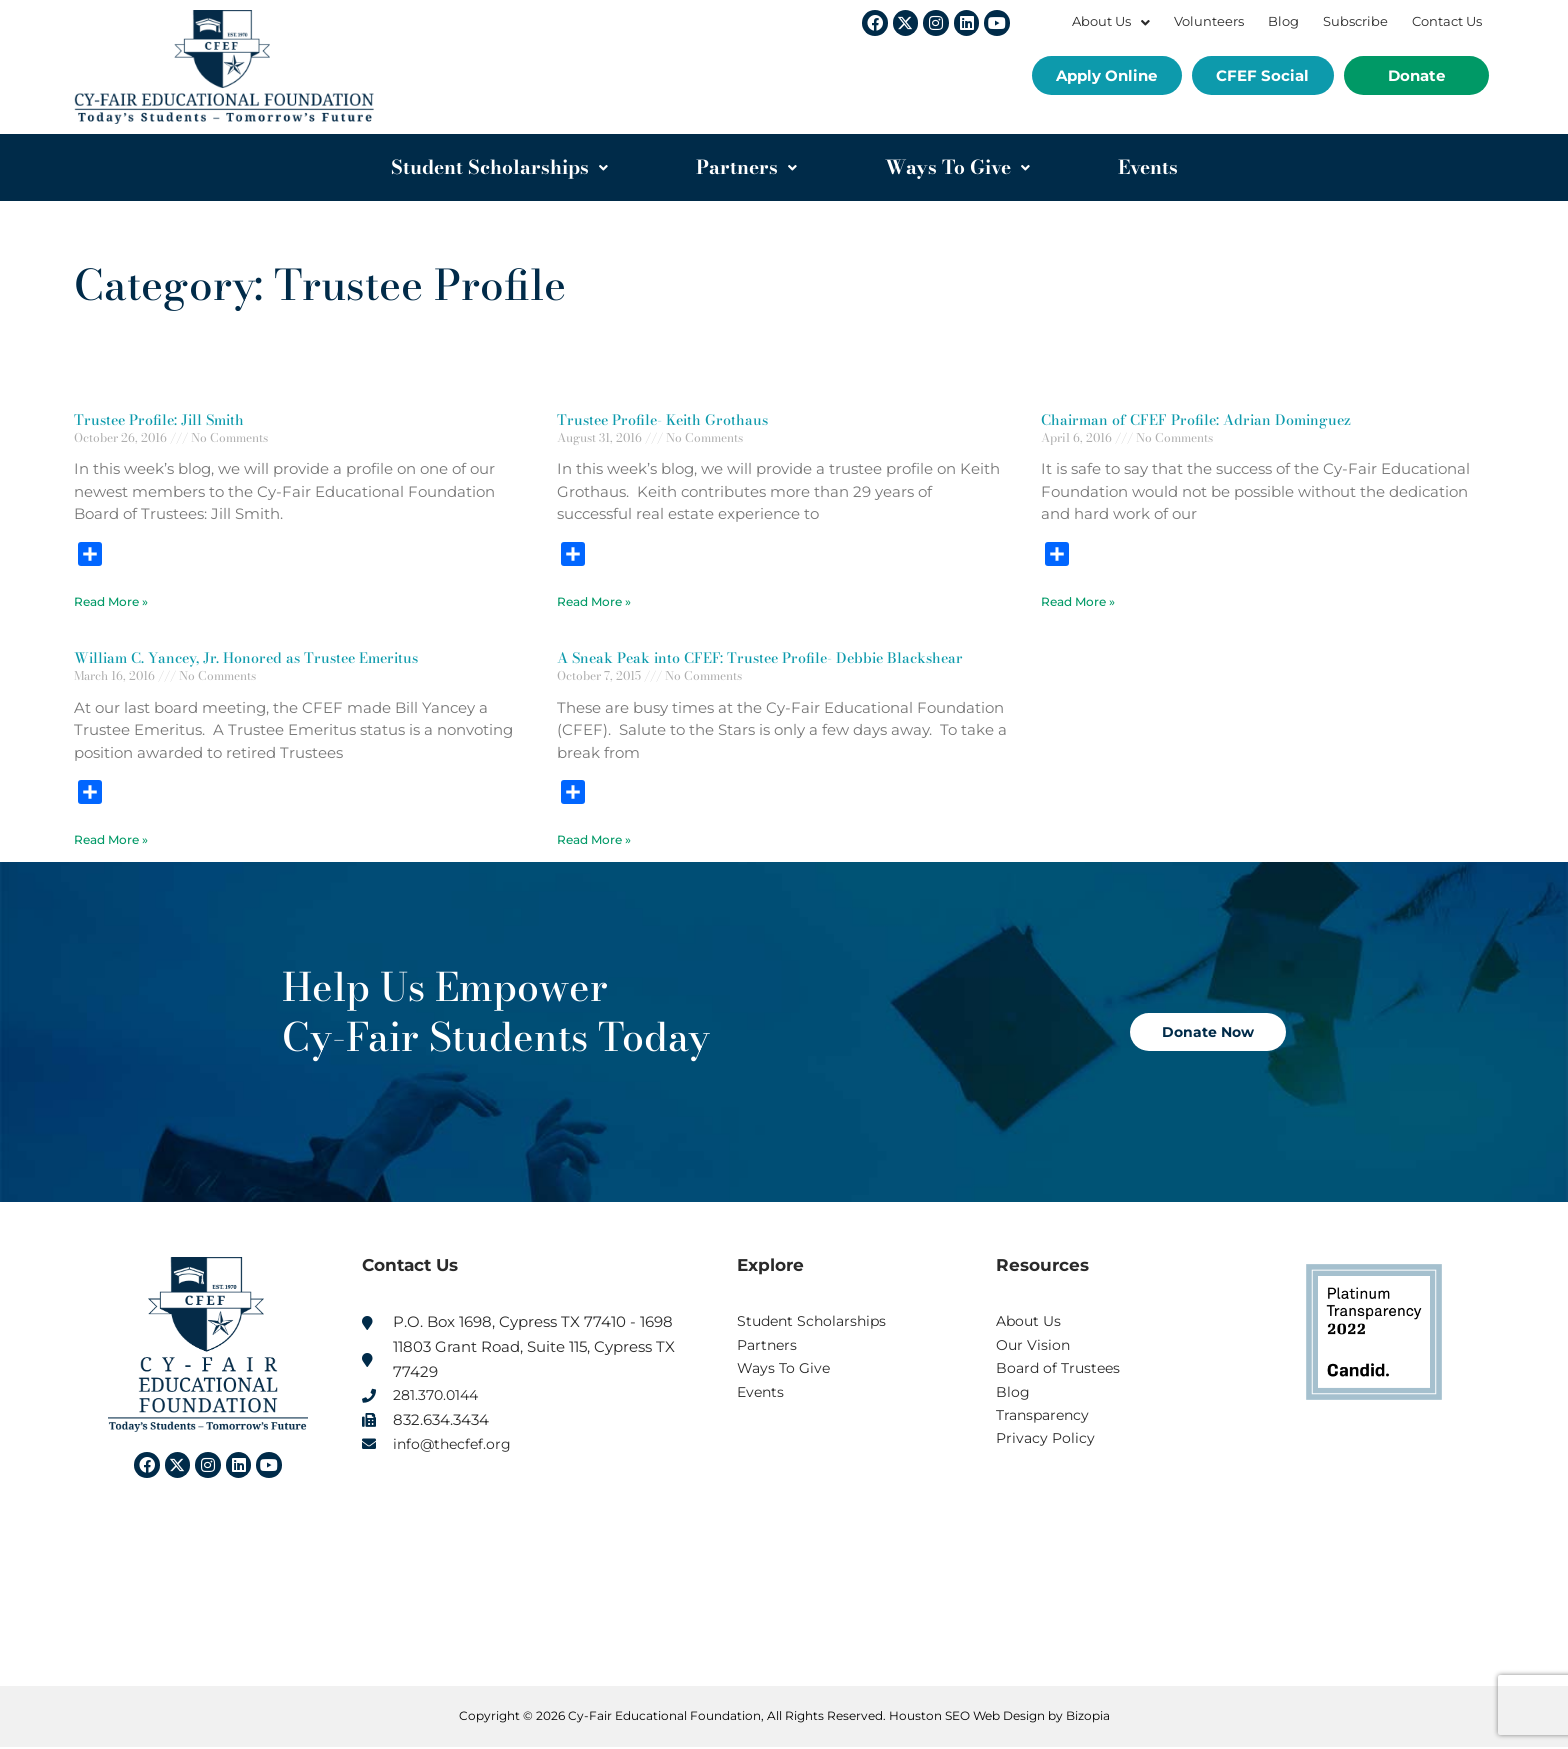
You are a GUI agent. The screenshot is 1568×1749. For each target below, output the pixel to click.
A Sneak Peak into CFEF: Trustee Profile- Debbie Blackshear (769, 658)
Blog (1283, 21)
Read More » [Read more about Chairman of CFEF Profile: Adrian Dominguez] (1078, 601)
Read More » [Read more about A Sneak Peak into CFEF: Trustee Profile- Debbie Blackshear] (594, 840)
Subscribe (1355, 21)
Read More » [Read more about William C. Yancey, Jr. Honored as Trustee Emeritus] (111, 840)
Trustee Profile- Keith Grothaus (667, 419)
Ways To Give (957, 167)
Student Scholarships (499, 167)
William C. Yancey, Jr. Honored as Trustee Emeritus (254, 658)
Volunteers (1209, 21)
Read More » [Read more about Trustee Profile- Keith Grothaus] (594, 601)
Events (1148, 167)
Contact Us (1447, 21)
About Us (1111, 21)
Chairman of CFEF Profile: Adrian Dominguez (1201, 419)
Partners (746, 167)
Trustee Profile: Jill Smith (163, 419)
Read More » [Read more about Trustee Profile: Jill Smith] (111, 601)
